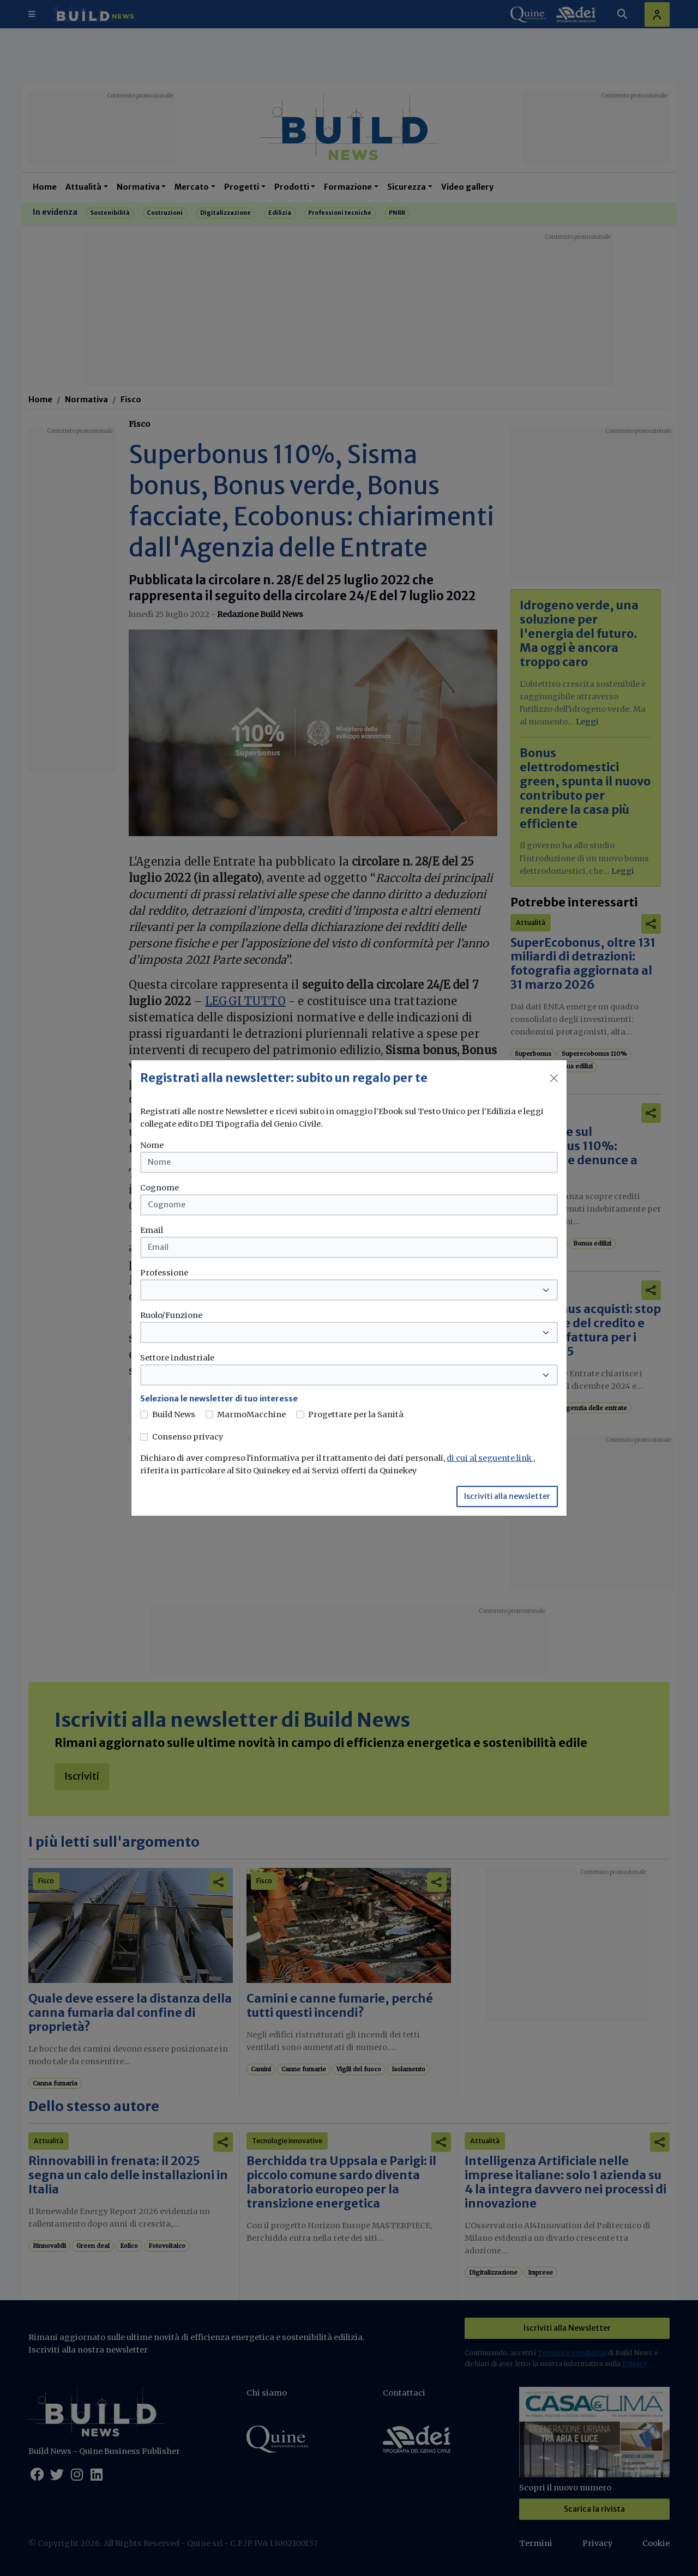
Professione (164, 1273)
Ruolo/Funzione (171, 1315)
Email (151, 1230)
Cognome (159, 1188)
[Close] (554, 1078)
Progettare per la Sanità (356, 1414)
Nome (152, 1145)
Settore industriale (177, 1358)
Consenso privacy (187, 1437)
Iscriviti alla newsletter (507, 1496)
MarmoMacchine (251, 1414)
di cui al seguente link (490, 1458)
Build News (173, 1414)
